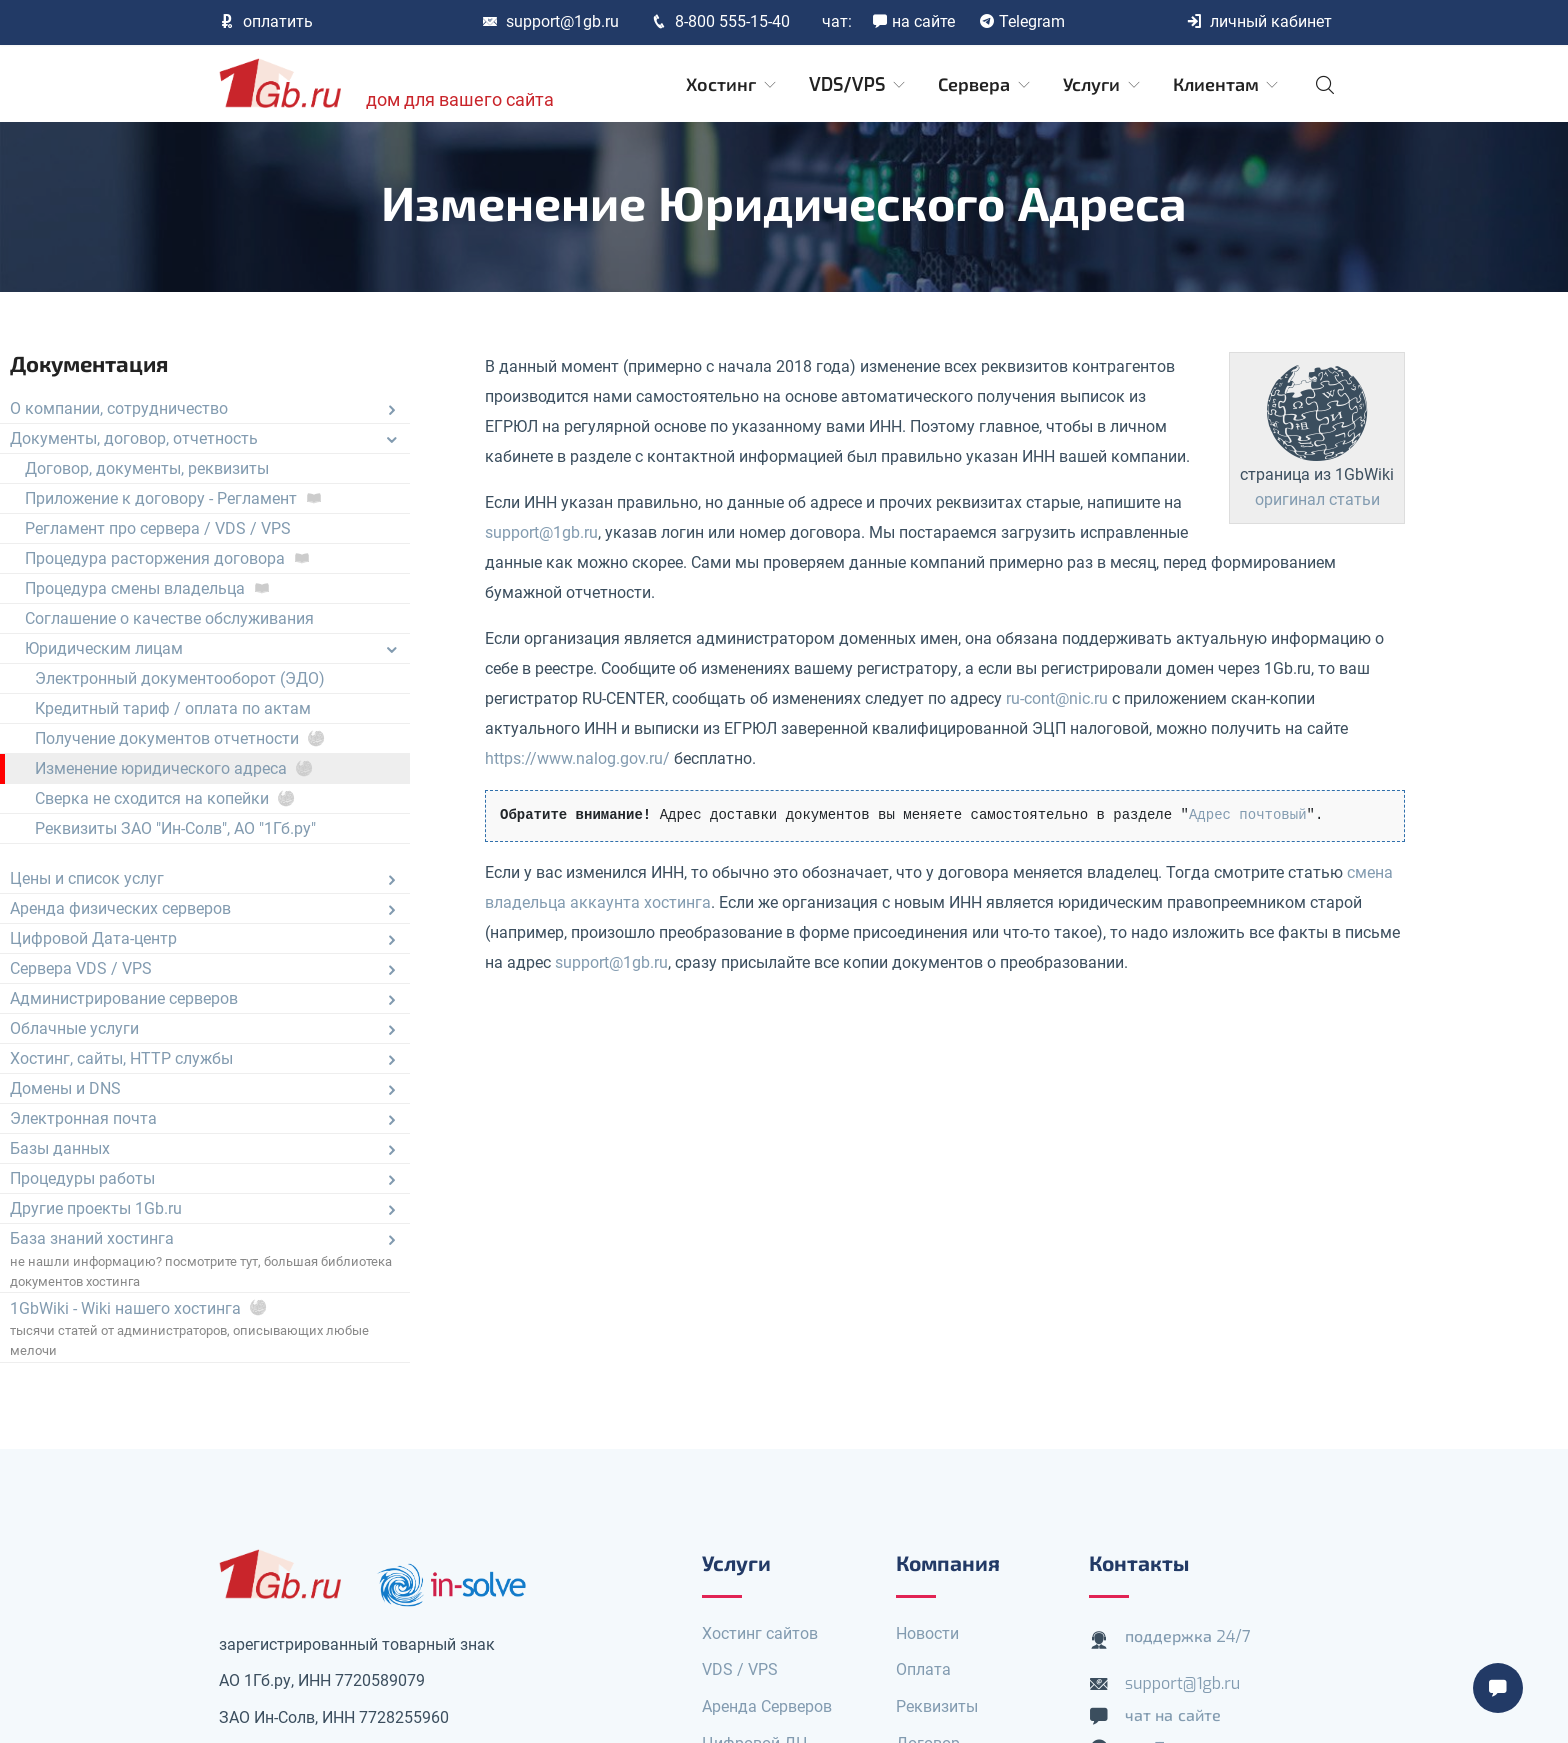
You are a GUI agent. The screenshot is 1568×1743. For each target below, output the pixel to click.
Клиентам (1227, 85)
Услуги (1103, 85)
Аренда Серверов (767, 1706)
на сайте (913, 21)
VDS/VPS (858, 85)
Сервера (985, 85)
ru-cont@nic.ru (1057, 698)
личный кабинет (1259, 21)
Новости (927, 1633)
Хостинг (732, 85)
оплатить (266, 21)
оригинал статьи (1317, 499)
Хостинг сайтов (760, 1633)
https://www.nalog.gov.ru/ (577, 758)
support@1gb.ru (550, 21)
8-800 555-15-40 (720, 21)
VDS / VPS (740, 1669)
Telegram (1022, 21)
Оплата (923, 1669)
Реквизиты (937, 1706)
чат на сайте (1173, 1715)
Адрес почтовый (1248, 815)
